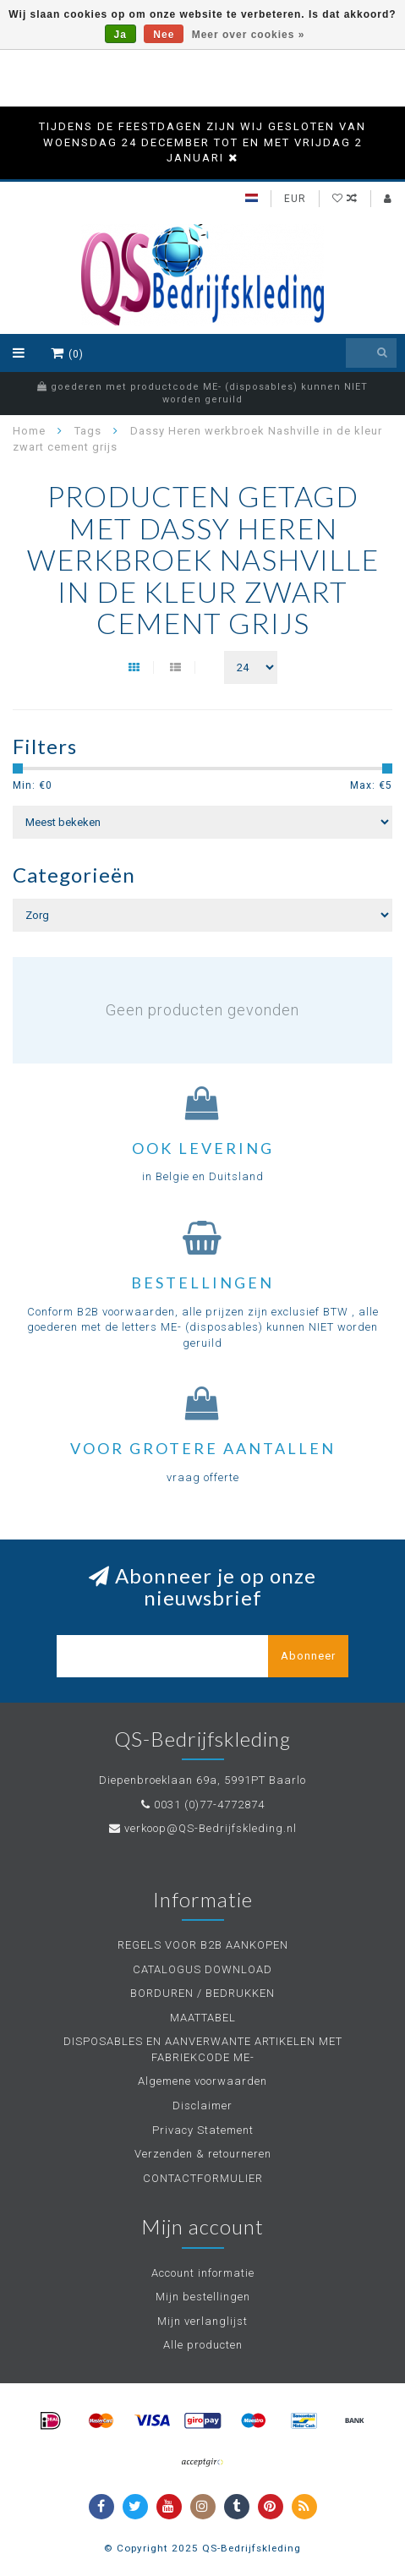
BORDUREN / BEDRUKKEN (202, 1993)
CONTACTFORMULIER (203, 2178)
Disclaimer (202, 2105)
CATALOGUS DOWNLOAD (202, 1969)
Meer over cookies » (248, 35)
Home (29, 430)
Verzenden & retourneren (202, 2153)
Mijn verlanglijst (202, 2321)
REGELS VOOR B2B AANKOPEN (203, 1945)
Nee (163, 35)
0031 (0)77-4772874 (209, 1804)
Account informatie (202, 2273)
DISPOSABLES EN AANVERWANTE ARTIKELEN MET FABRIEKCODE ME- (202, 2049)
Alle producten (203, 2344)
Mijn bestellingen (203, 2296)
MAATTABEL (203, 2017)
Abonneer (308, 1655)
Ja (120, 35)
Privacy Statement (203, 2130)
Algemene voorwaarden (202, 2081)
